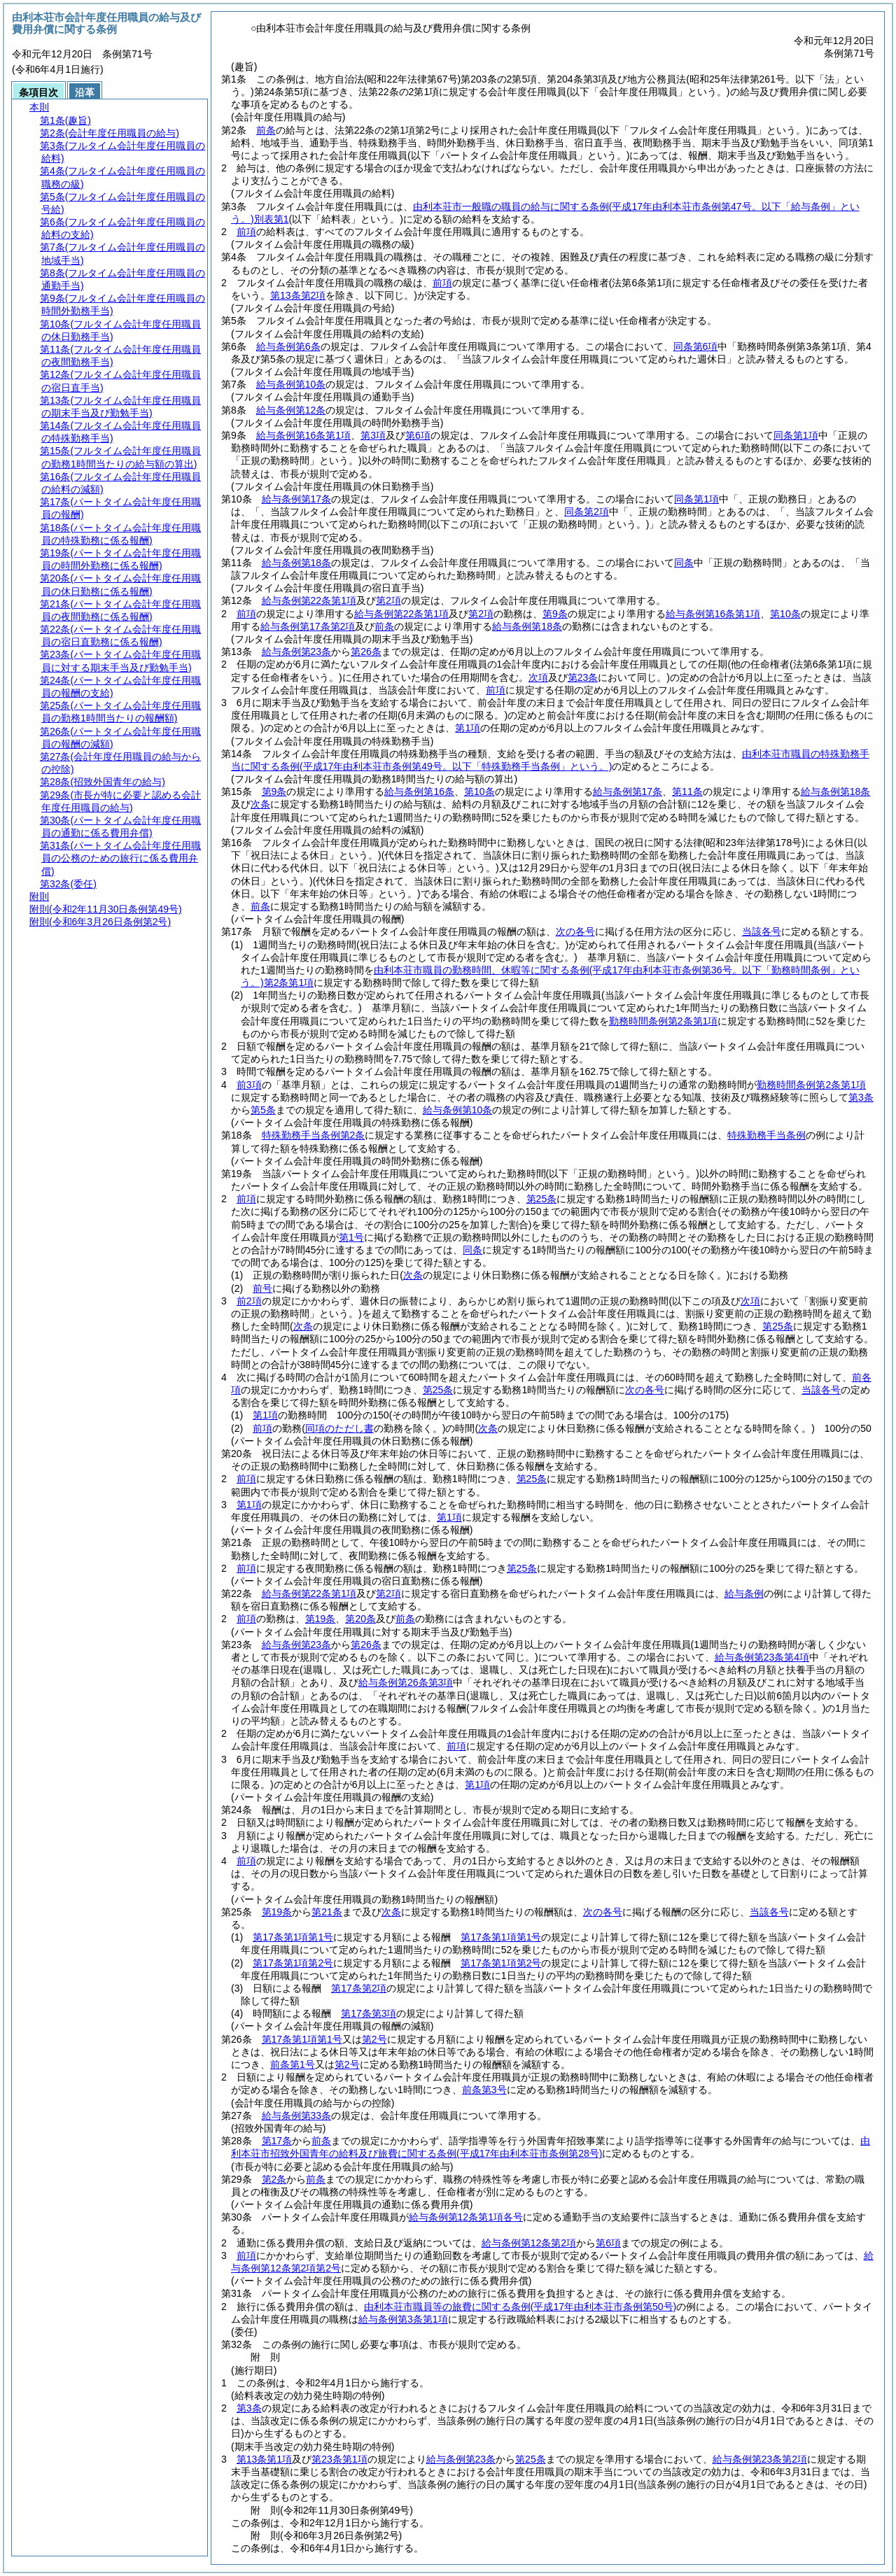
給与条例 (744, 1593)
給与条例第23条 (297, 651)
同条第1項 (796, 435)
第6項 (417, 435)
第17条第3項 (368, 2013)
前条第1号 (292, 2064)
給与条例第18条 (297, 562)
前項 (246, 231)
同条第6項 (695, 346)
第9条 (555, 613)
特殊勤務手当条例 (766, 1135)
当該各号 (761, 931)
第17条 (277, 2140)
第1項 (467, 727)
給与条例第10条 (291, 384)
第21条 (327, 1911)
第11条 (687, 791)
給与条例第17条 (297, 499)
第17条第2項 (358, 1988)
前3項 (249, 1084)
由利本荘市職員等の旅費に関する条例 (520, 2306)
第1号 (351, 1237)
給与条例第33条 (297, 2115)
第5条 (263, 1109)
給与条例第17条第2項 (307, 626)
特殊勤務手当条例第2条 (313, 1135)
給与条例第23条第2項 (760, 2459)
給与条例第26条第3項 (405, 1682)
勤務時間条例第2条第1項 (663, 1021)
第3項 (373, 435)
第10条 (785, 613)
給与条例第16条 (419, 791)
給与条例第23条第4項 (762, 1657)
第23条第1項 (339, 2459)
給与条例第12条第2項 (529, 2242)
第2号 (374, 2039)
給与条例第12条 (291, 410)
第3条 (861, 1097)
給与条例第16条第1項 (303, 435)
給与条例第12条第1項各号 (466, 2217)
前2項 (249, 1301)
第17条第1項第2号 (293, 1963)
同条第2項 (586, 511)
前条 (266, 130)
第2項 (388, 600)
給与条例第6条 (288, 346)
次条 (260, 804)
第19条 (320, 1618)
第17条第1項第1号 (293, 1937)
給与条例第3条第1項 (403, 2319)
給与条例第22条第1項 (309, 600)
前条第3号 (484, 2089)
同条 (684, 562)
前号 (262, 1288)
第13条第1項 (264, 2459)
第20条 (360, 1618)
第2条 (274, 2179)
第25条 (541, 1198)
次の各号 (575, 931)
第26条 (366, 651)
